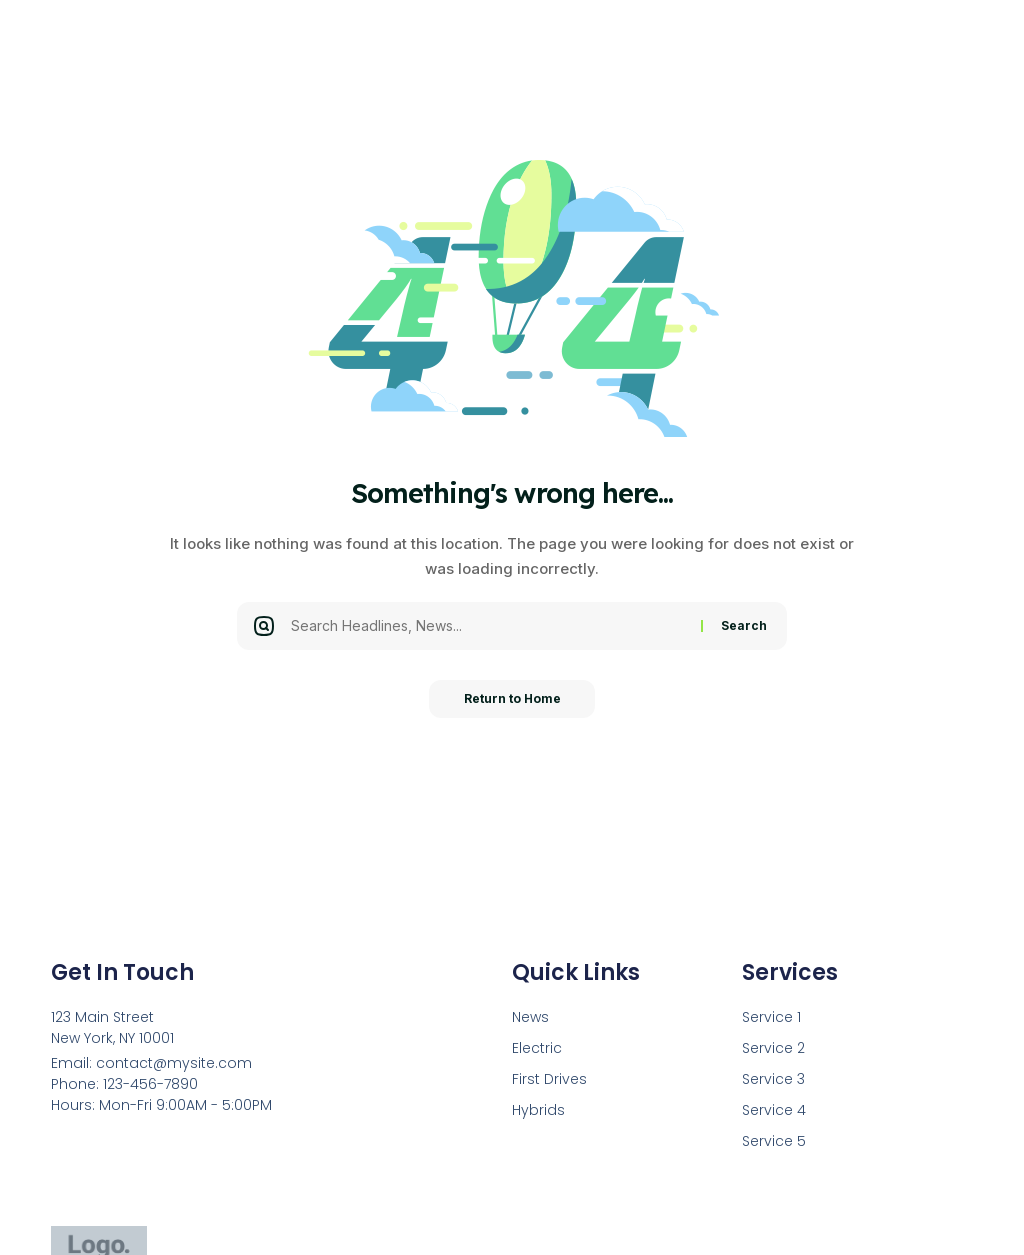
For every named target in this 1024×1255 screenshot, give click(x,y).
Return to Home (512, 699)
